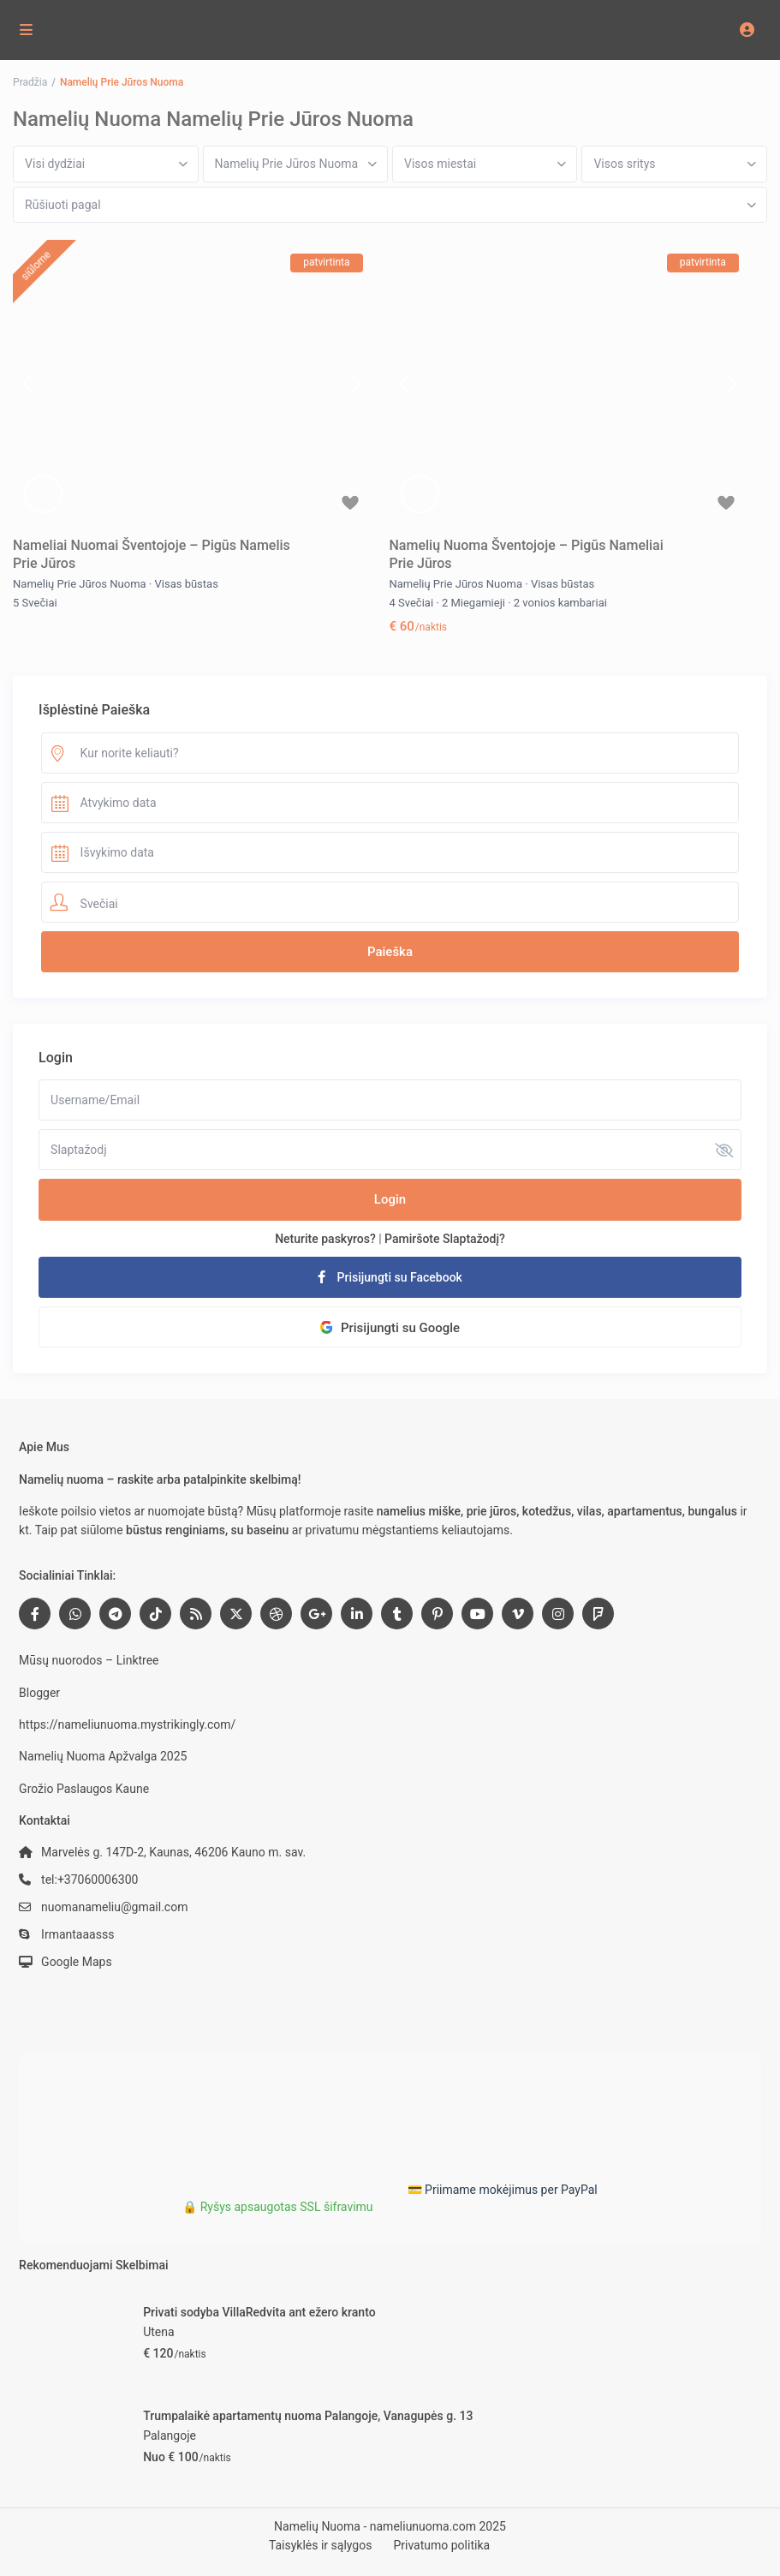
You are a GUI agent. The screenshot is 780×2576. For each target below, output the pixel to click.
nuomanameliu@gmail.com (114, 1907)
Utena (158, 2332)
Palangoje (169, 2435)
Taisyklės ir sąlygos (320, 2545)
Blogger (39, 1693)
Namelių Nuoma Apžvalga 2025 (103, 1756)
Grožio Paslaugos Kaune (84, 1789)
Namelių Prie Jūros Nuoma (79, 583)
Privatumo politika (441, 2545)
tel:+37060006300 (89, 1879)
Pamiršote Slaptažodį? (444, 1239)
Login (390, 1199)
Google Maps (76, 1962)
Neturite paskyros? (325, 1239)
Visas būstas (186, 583)
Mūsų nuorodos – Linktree (88, 1660)
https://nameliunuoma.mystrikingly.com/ (127, 1724)
